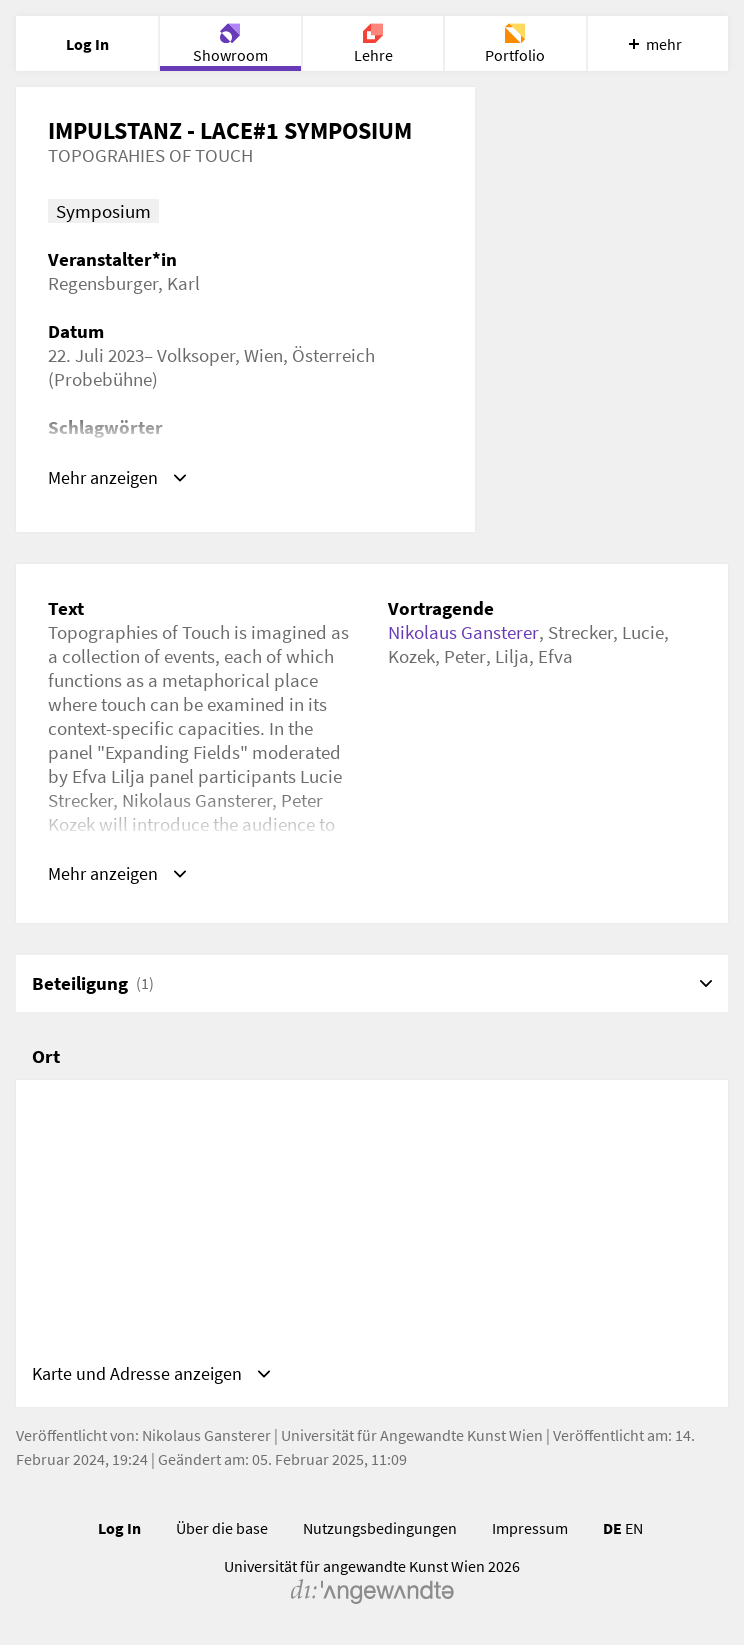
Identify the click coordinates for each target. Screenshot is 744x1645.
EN (634, 1536)
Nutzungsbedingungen (380, 1536)
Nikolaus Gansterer (463, 632)
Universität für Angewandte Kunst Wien (412, 1443)
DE (612, 1536)
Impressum (530, 1536)
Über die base (222, 1536)
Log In (119, 1536)
